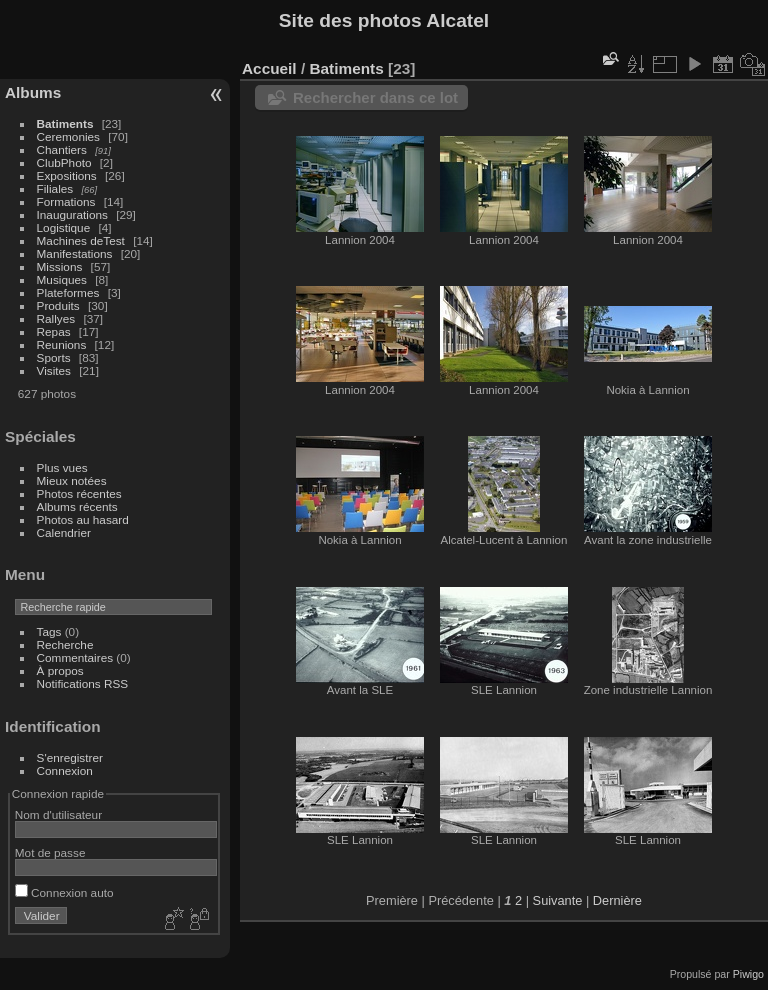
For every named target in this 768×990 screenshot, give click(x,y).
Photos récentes (79, 493)
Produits (58, 305)
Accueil (269, 68)
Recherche (65, 644)
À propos (60, 670)
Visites (54, 370)
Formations (66, 201)
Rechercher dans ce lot (375, 97)
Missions (60, 266)
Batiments (65, 123)
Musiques (62, 279)
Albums (33, 92)
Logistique (64, 227)
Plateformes (68, 292)
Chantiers (62, 149)
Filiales (55, 188)
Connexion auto (64, 892)
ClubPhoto (64, 162)
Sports (54, 357)
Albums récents (77, 506)
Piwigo (748, 974)
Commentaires (75, 657)
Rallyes (56, 318)
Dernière (617, 900)
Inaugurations (72, 214)
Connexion (65, 770)
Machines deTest (81, 240)
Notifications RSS (83, 683)
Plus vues (62, 467)
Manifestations (75, 253)
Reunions (62, 344)
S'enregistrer (70, 757)
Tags (49, 631)
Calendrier (64, 532)
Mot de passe (50, 852)
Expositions (67, 175)
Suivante (558, 900)
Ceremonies (68, 136)
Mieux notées (72, 480)
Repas (54, 331)
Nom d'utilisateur (58, 814)
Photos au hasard (83, 519)
